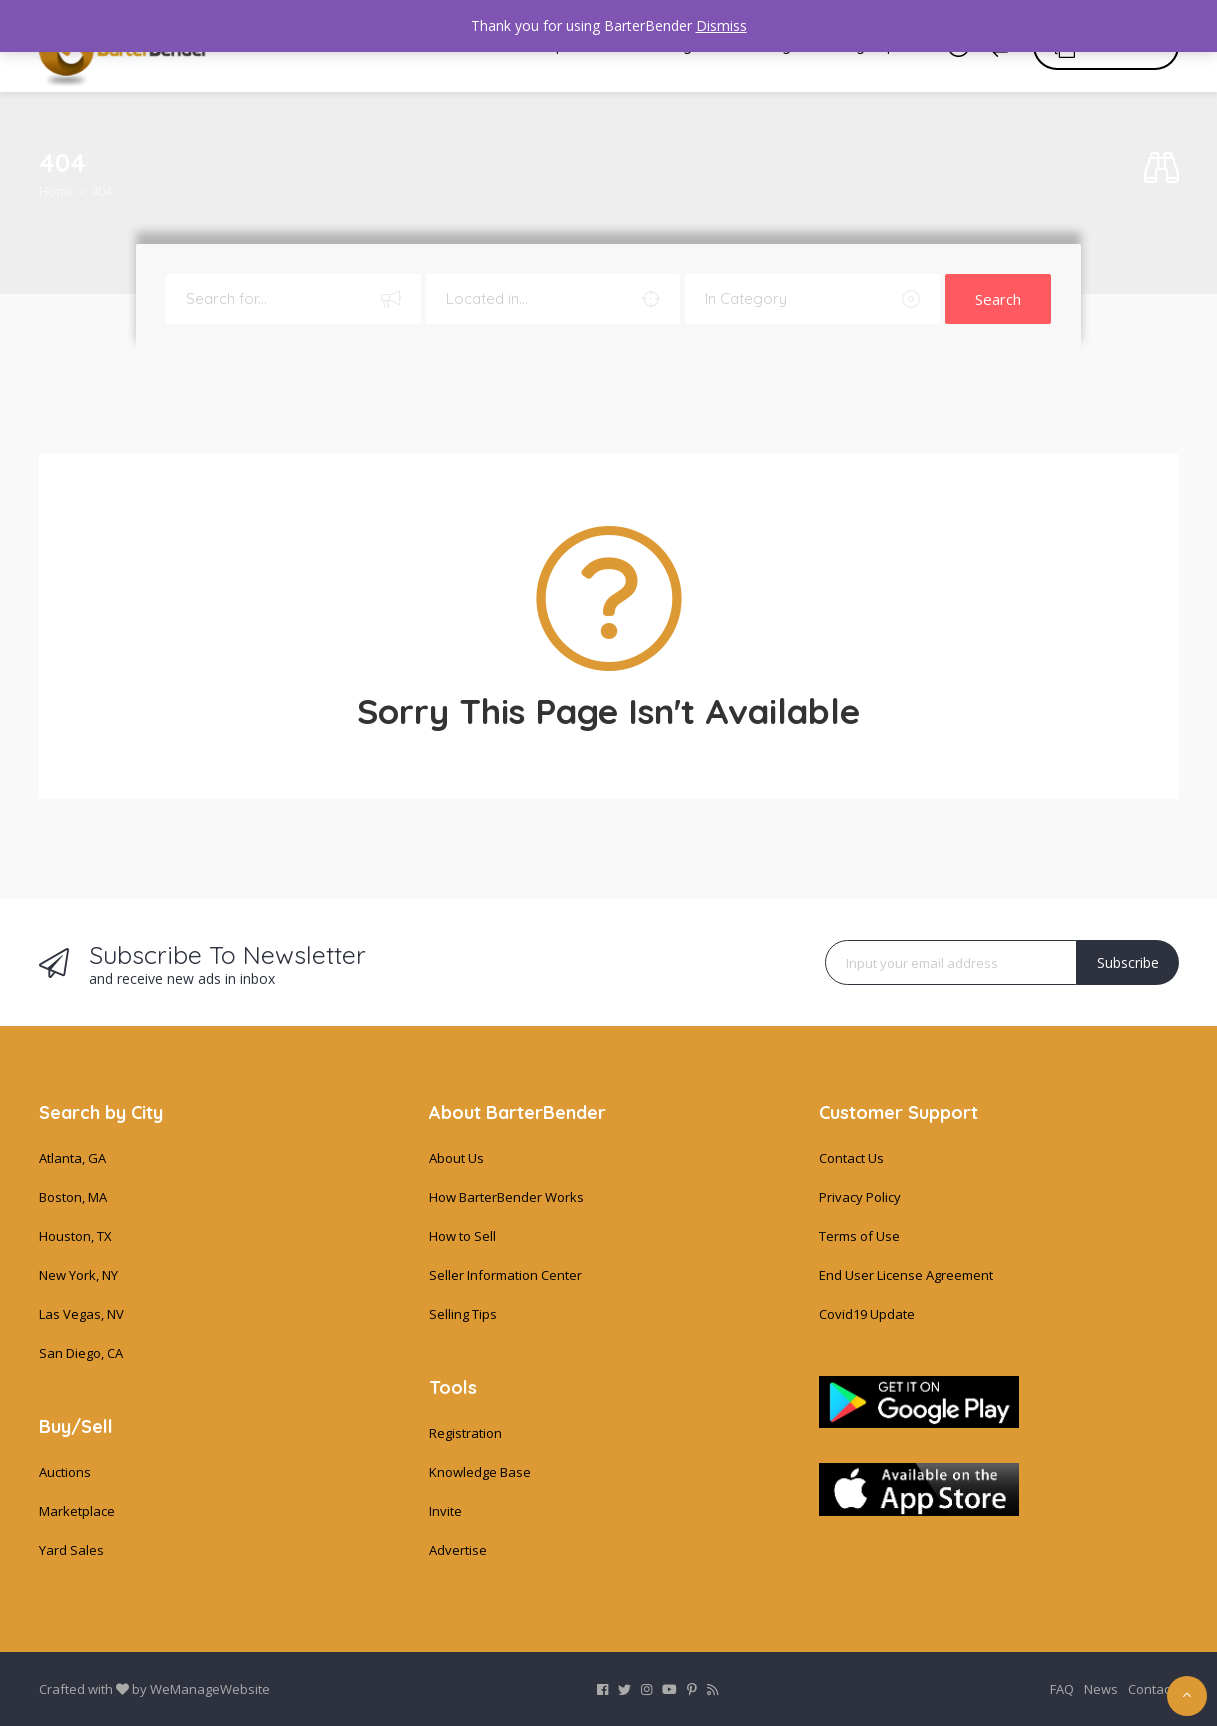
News (1101, 1689)
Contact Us (851, 1158)
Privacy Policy (860, 1197)
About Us (456, 1158)
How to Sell (462, 1236)
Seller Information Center (505, 1275)
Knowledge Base (480, 1472)
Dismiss (721, 25)
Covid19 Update (867, 1314)
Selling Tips (463, 1314)
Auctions (65, 1472)
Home (56, 191)
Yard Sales (71, 1550)
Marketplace (77, 1511)
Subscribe (1128, 962)
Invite (445, 1511)
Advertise (458, 1550)
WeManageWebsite (210, 1689)
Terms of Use (859, 1236)
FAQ (1062, 1689)
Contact (1151, 1689)
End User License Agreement (906, 1275)
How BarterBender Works (506, 1197)
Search (998, 299)
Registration (465, 1433)
